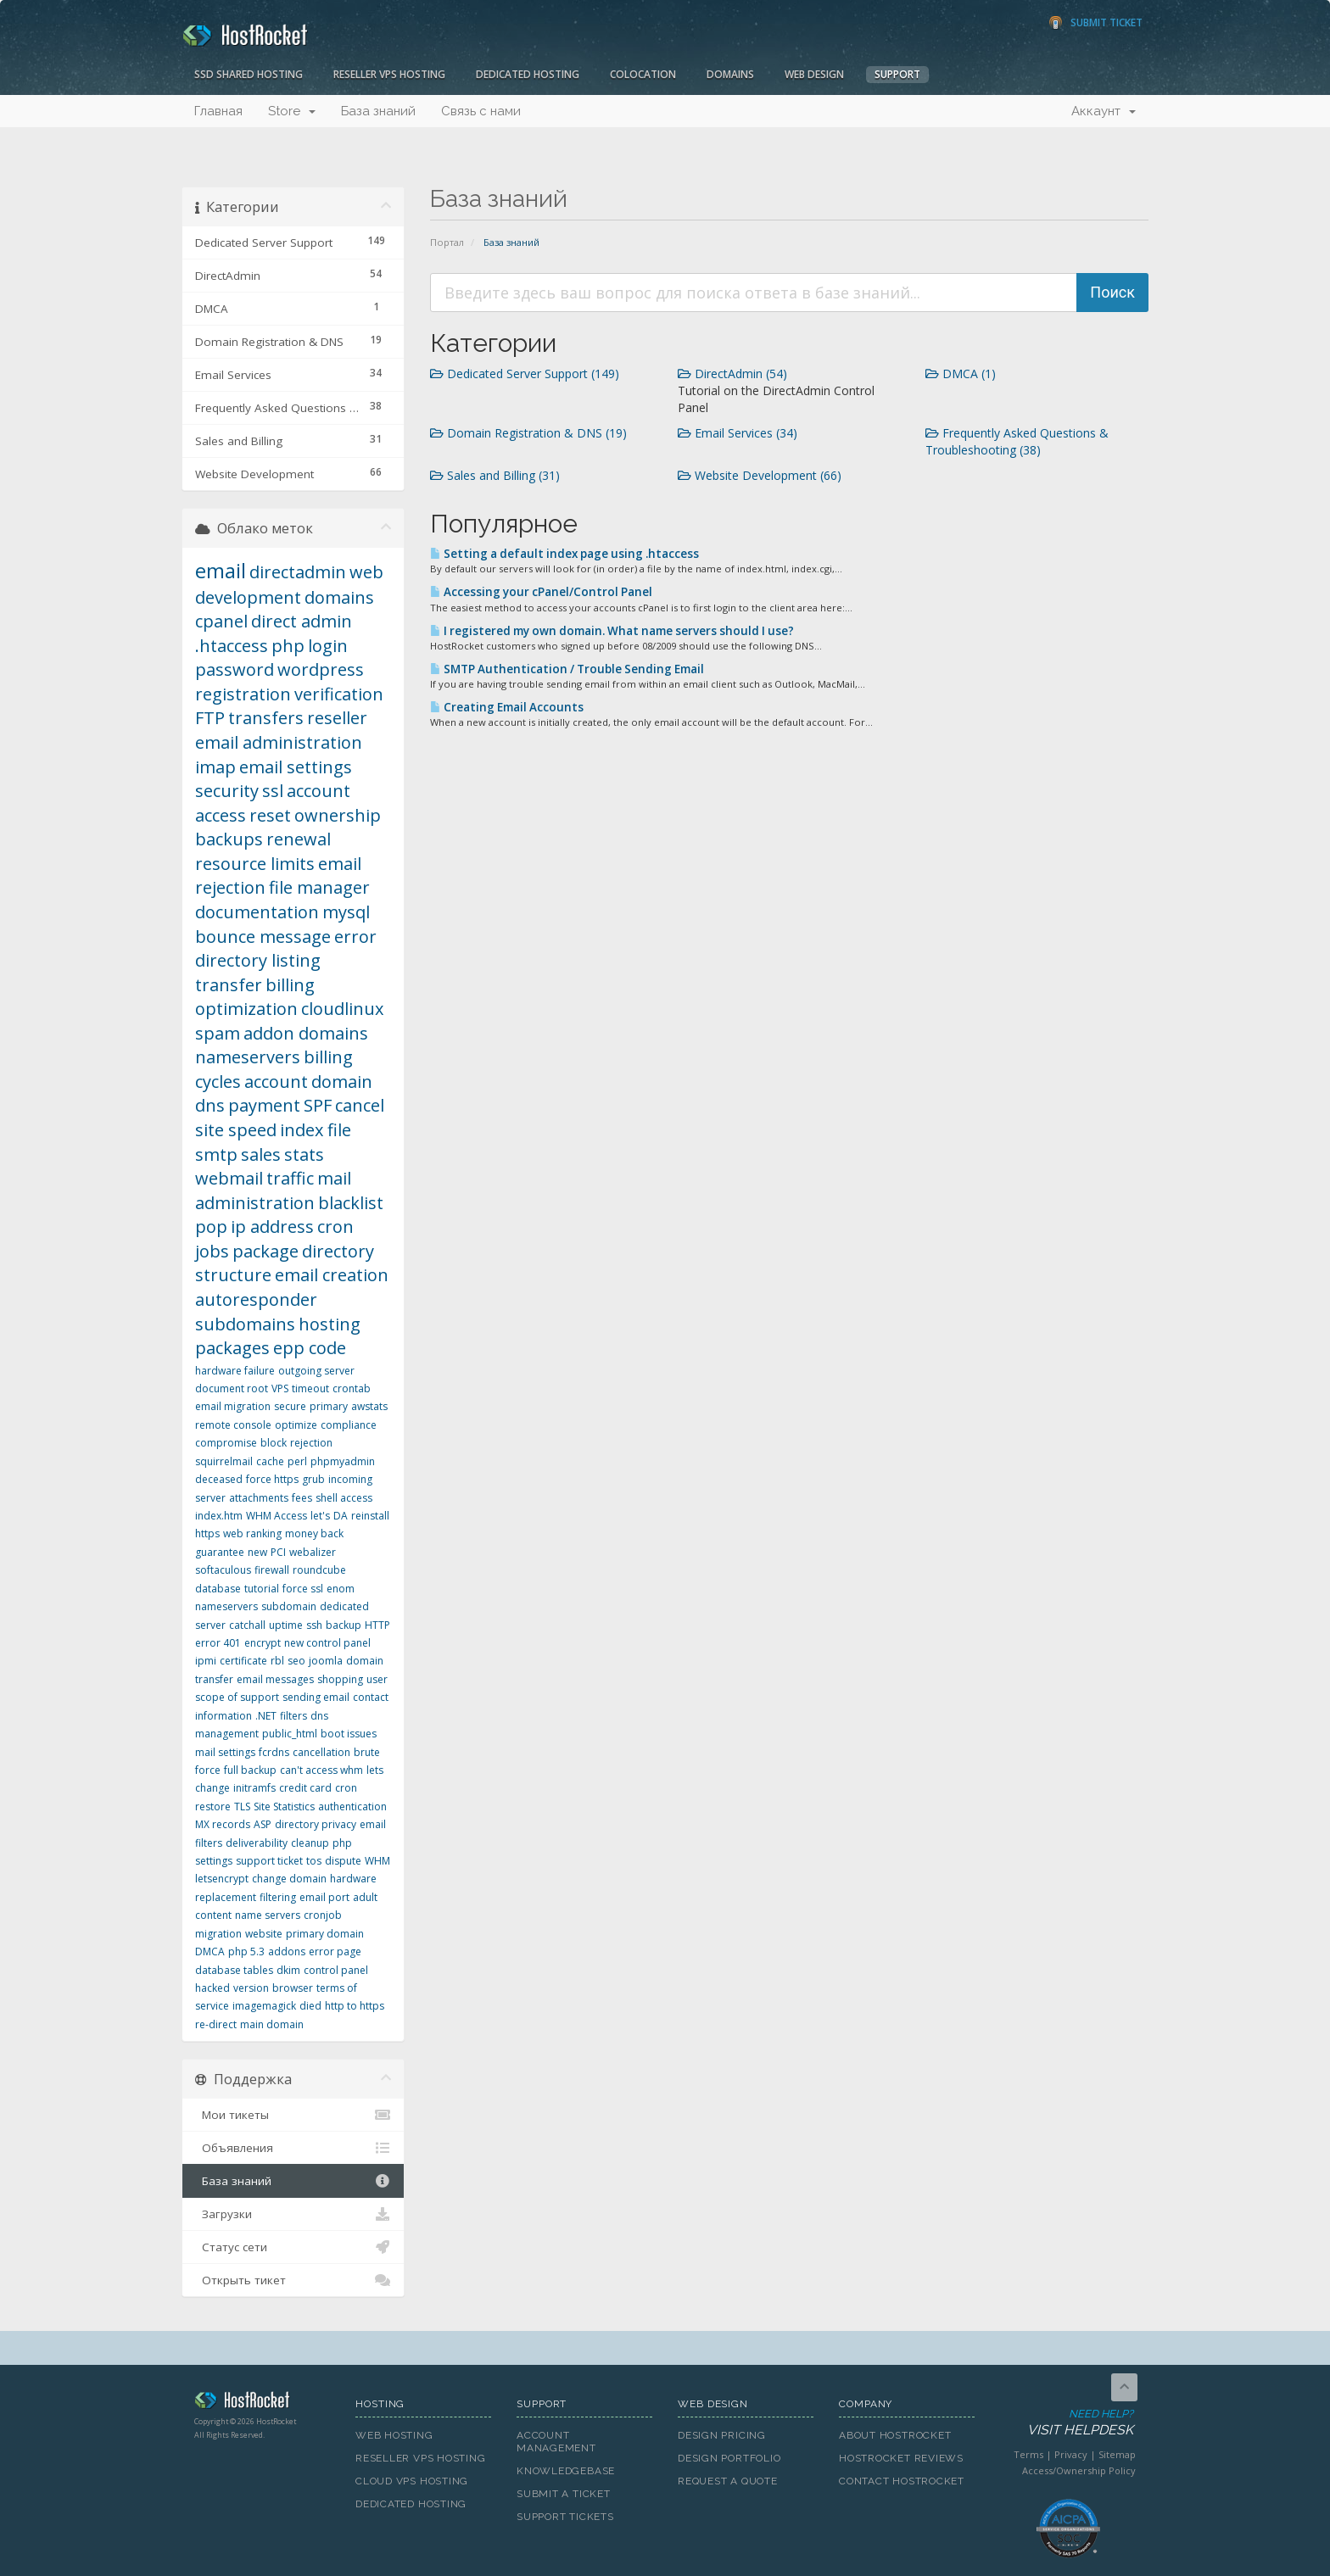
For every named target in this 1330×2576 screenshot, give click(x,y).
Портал (447, 242)
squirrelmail (224, 1461)
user (377, 1679)
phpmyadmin (342, 1461)
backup (343, 1625)
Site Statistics (284, 1806)
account (276, 1081)
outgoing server (316, 1370)
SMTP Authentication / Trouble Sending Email (567, 669)
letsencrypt (222, 1878)
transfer (228, 984)
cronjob (323, 1915)
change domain (289, 1878)
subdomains (245, 1324)
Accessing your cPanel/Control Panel (541, 591)
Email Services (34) (737, 433)
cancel (359, 1105)
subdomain (288, 1606)
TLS (242, 1806)
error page (335, 1951)
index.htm (219, 1515)
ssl (272, 790)
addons (286, 1951)
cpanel (221, 621)
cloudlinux (342, 1008)
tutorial (261, 1588)
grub (313, 1479)
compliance (349, 1425)
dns (210, 1105)
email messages (275, 1679)
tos (313, 1861)
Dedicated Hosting (527, 74)
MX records (222, 1824)
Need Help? (1066, 2423)
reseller (337, 717)
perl (297, 1461)
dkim (288, 1970)
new (257, 1552)
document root (231, 1388)
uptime (286, 1625)
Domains (730, 74)
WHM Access (276, 1515)
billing (290, 984)
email (220, 570)
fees (302, 1498)
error (355, 936)
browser (292, 1988)
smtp (216, 1154)
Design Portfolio (729, 2458)
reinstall (370, 1515)
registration (243, 694)
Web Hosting (394, 2435)
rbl (277, 1660)
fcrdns (274, 1752)
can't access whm (321, 1770)
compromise (226, 1443)
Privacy (1070, 2454)
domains (339, 597)
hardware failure (235, 1370)
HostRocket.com (262, 2403)
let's (320, 1515)
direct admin (301, 621)
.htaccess (231, 645)
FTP (210, 717)
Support (897, 74)
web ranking (252, 1533)
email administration (278, 742)
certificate (243, 1660)
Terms (1028, 2454)
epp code (309, 1347)
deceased (219, 1479)
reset (270, 815)
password (234, 669)
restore (213, 1806)
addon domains (305, 1033)
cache (270, 1461)
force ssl (302, 1588)
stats (304, 1154)
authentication (352, 1806)
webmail (229, 1178)
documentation (257, 911)
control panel (336, 1970)
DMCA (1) (960, 373)
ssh (314, 1625)
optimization (246, 1008)
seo (296, 1660)
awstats (369, 1406)
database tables (234, 1970)
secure (290, 1406)
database (218, 1588)
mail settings (225, 1752)
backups (229, 839)
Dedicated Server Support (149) (524, 373)
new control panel (327, 1643)
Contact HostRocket (901, 2481)
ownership (337, 815)
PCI (278, 1552)
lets (374, 1770)
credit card (305, 1788)
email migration (233, 1406)
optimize (296, 1425)
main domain (272, 2024)
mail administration (273, 1190)
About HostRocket (895, 2435)
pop (211, 1226)
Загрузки (293, 2214)
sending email (315, 1697)
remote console (233, 1425)
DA (340, 1515)
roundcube (319, 1570)
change (212, 1788)
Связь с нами (481, 111)
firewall (271, 1570)
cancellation (321, 1752)
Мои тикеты (293, 2115)
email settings (295, 767)
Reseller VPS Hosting (389, 74)
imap (215, 767)
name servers (267, 1915)
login (328, 645)
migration (218, 1933)
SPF (318, 1105)
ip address (272, 1226)
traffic (290, 1178)
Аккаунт (1103, 111)
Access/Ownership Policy (1079, 2470)
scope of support (237, 1697)
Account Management (556, 2441)
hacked (212, 1988)
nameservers (247, 1056)
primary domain (325, 1933)
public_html (289, 1733)
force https (272, 1479)
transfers (266, 717)
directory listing (258, 960)
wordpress (320, 669)
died (310, 2006)
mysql (346, 911)
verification (338, 694)
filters (293, 1716)
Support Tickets (565, 2517)
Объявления (293, 2148)
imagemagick (264, 2006)
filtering (278, 1897)
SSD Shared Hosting (248, 74)
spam (217, 1033)
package (265, 1251)
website (263, 1933)
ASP (262, 1824)
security (227, 790)
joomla (326, 1660)
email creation (331, 1274)
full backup (250, 1770)
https (207, 1533)
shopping (340, 1679)
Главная (218, 111)
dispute (343, 1861)
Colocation (643, 74)
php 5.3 (246, 1951)
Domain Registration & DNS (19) (528, 433)
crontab (351, 1388)
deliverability (257, 1843)
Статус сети (293, 2247)
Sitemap (1117, 2454)
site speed (236, 1129)
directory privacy (315, 1824)
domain (341, 1081)
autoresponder (256, 1299)
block (273, 1443)
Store (292, 111)
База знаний (378, 111)
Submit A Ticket (564, 2494)
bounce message (263, 936)
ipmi (205, 1660)
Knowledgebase (566, 2471)
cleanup (310, 1843)
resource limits (255, 863)
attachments (258, 1498)
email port (324, 1897)
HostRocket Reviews (901, 2458)
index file (315, 1129)
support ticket (269, 1861)
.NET (266, 1716)
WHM (377, 1861)
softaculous (223, 1570)
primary (329, 1406)
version (251, 1988)
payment (264, 1105)
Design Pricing (722, 2435)
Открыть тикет (293, 2280)
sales (261, 1154)
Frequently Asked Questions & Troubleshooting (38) (1017, 441)
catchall (247, 1625)
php (288, 645)
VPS (279, 1388)
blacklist (350, 1202)
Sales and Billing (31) (495, 475)
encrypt (262, 1643)
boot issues (349, 1733)
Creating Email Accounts (507, 707)
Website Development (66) (759, 475)
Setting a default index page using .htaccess (564, 553)
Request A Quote (728, 2481)
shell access (344, 1498)
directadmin (297, 571)
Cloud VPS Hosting (411, 2481)
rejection (311, 1443)
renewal (298, 839)
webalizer (312, 1552)
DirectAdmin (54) (732, 373)
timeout (310, 1388)
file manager (319, 887)
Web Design (814, 74)
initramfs (254, 1788)
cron (346, 1788)
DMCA (210, 1951)
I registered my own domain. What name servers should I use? (612, 630)
